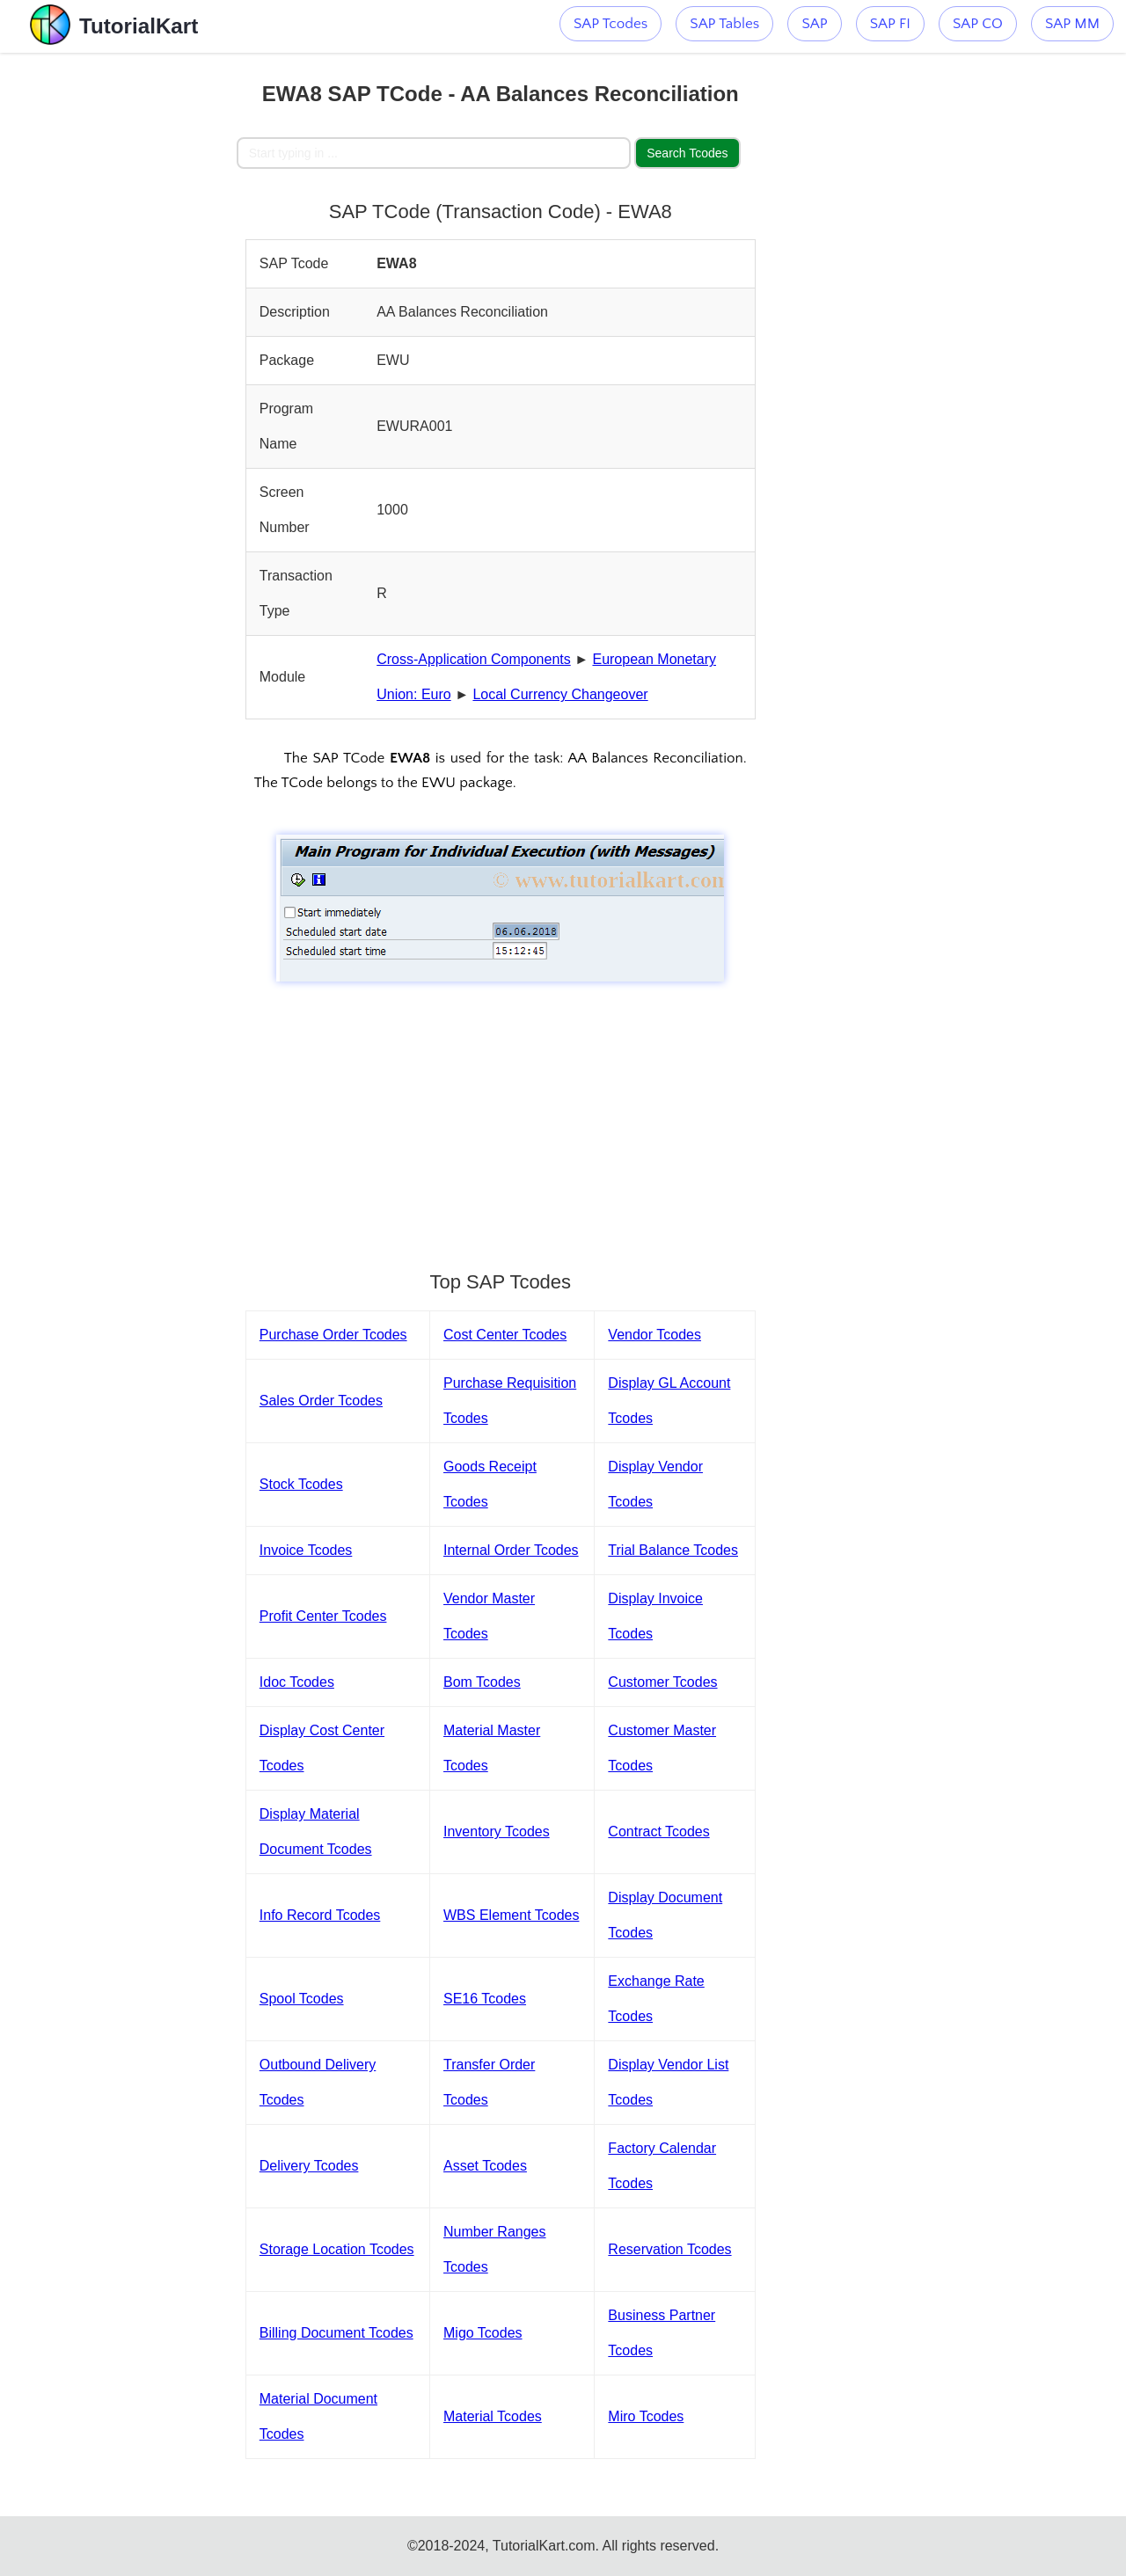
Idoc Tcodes (297, 1682)
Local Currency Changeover (559, 694)
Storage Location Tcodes (337, 2249)
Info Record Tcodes (320, 1915)
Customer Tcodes (662, 1682)
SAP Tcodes (610, 24)
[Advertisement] (118, 316)
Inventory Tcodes (496, 1831)
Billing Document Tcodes (336, 2332)
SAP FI (890, 24)
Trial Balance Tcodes (673, 1550)
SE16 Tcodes (484, 1998)
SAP (814, 24)
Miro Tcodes (646, 2416)
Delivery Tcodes (309, 2165)
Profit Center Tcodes (323, 1616)
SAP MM (1072, 24)
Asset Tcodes (485, 2165)
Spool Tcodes (302, 1998)
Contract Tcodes (658, 1831)
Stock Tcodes (301, 1484)
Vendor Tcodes (654, 1334)
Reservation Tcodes (669, 2249)
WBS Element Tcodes (511, 1915)
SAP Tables (724, 24)
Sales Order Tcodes (321, 1400)
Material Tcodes (492, 2416)
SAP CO (978, 24)
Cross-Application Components (474, 659)
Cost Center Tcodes (505, 1334)
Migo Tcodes (483, 2332)
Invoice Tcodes (306, 1550)
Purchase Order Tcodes (333, 1334)
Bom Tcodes (482, 1682)
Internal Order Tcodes (511, 1550)
